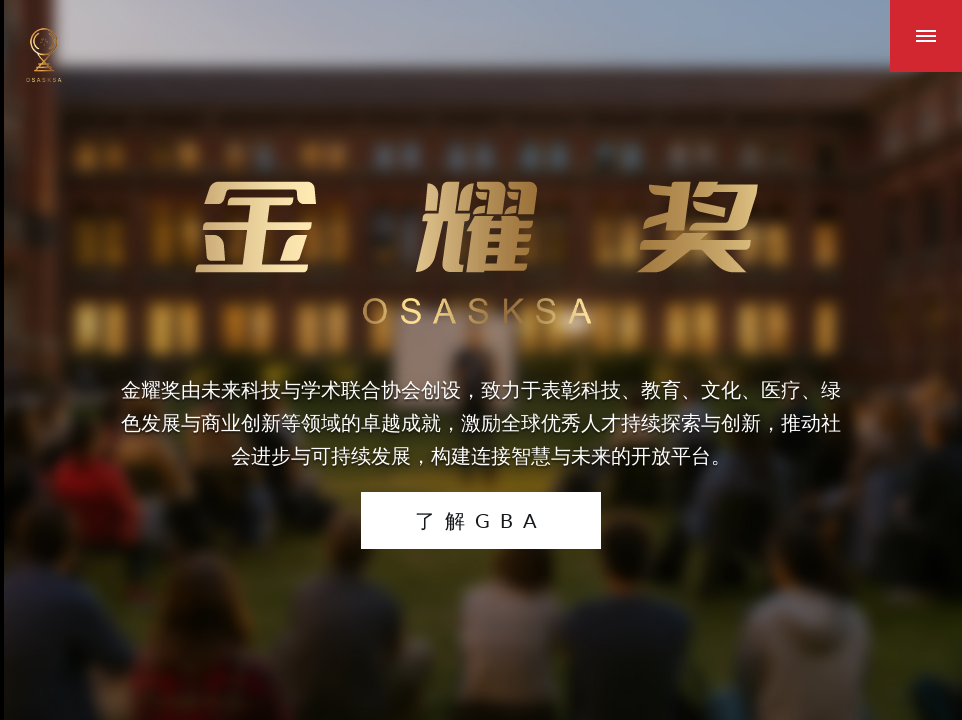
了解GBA (481, 520)
